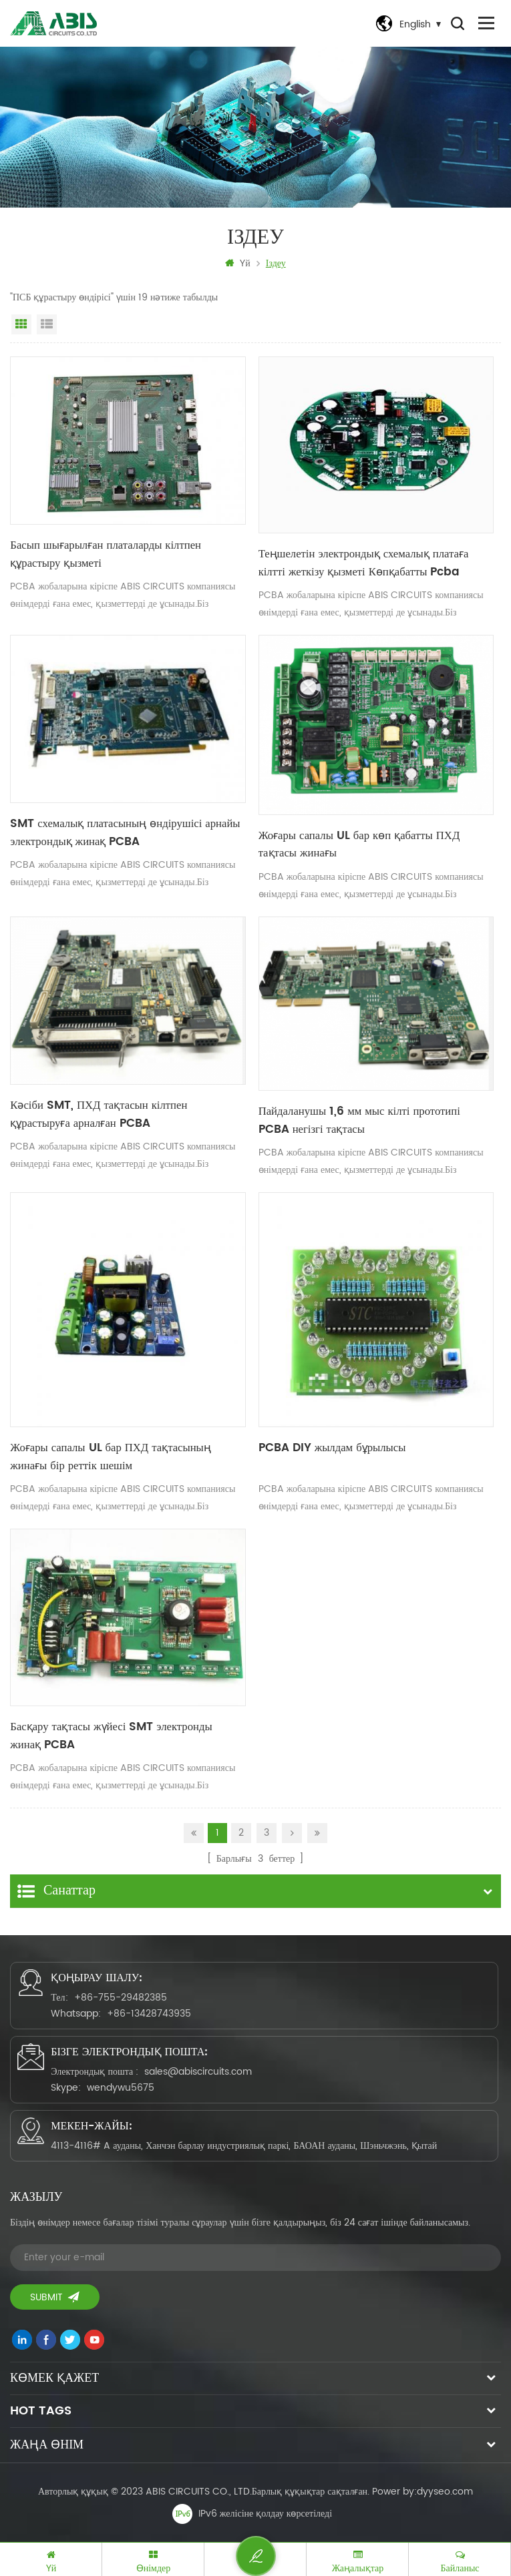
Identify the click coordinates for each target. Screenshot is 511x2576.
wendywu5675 (120, 2086)
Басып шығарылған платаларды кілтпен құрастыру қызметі (102, 555)
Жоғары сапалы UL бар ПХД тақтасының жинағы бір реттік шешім (126, 1458)
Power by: (422, 2490)
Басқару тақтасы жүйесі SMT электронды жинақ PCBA (124, 1736)
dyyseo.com (445, 2490)
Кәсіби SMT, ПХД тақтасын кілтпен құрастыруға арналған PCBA (126, 1114)
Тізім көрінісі (47, 325)
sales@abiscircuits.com (198, 2070)
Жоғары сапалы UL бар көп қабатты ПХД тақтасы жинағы (376, 845)
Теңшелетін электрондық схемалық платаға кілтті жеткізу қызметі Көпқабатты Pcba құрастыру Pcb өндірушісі (374, 563)
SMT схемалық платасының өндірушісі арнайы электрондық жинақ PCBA (121, 833)
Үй (237, 264)
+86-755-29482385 (120, 1996)
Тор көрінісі (21, 325)
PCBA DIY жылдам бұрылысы (329, 1449)
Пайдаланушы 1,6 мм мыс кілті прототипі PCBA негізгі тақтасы (371, 1120)
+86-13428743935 (149, 2012)
